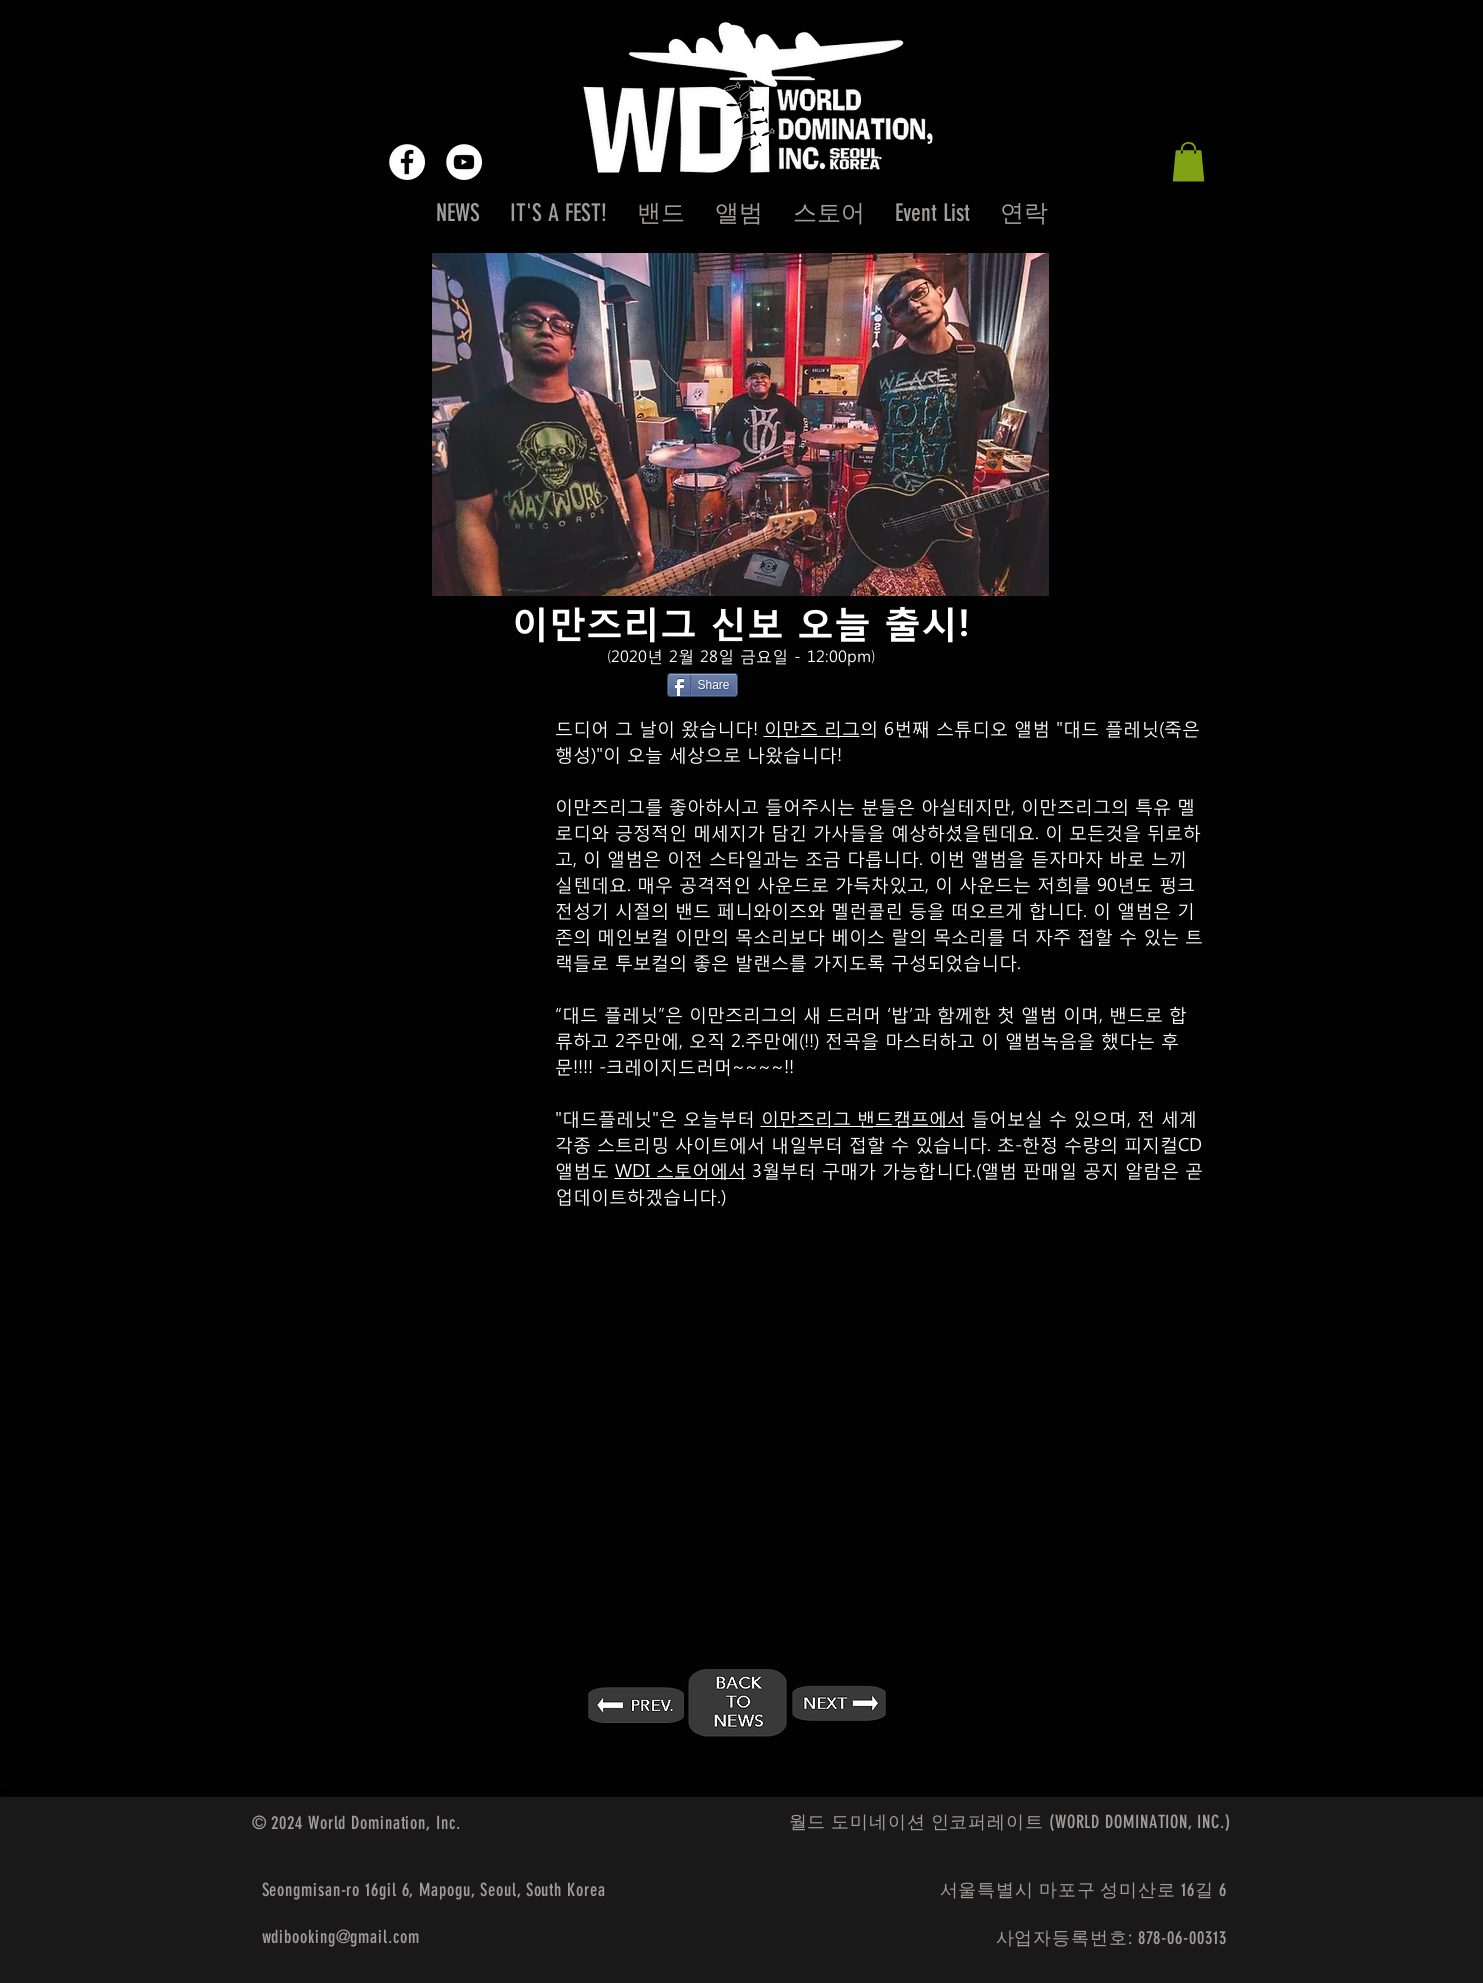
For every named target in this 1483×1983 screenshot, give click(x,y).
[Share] (702, 685)
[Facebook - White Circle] (407, 162)
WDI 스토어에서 (680, 1169)
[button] (1188, 161)
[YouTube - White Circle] (464, 162)
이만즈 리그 (812, 727)
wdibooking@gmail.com (341, 1937)
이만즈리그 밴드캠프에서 (863, 1117)
